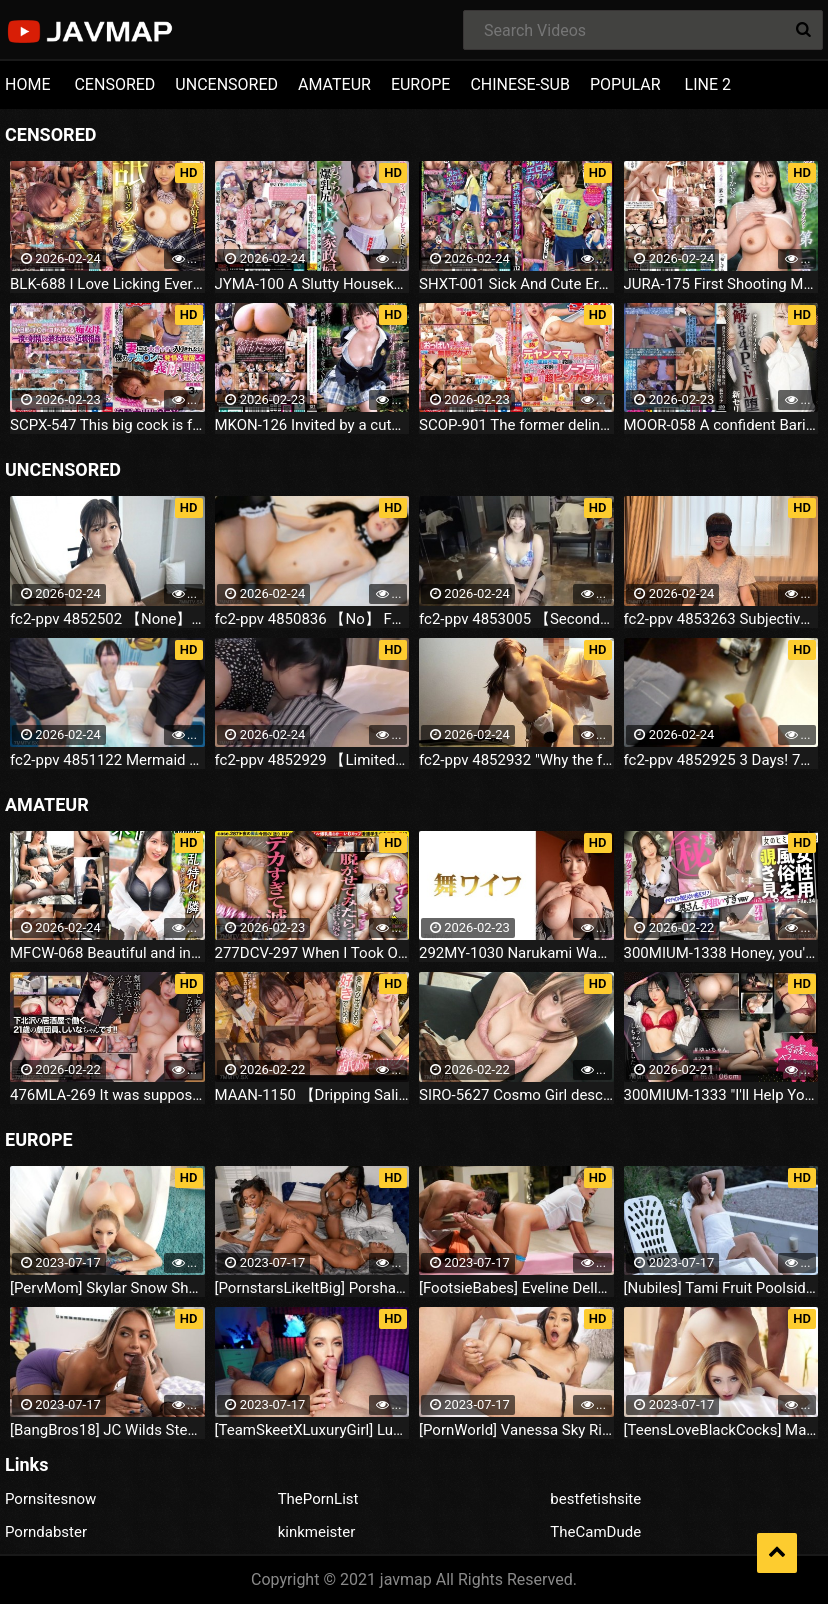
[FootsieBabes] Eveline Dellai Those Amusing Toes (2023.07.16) (516, 1288)
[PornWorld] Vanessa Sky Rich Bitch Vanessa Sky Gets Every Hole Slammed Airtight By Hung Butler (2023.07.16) (516, 1430)
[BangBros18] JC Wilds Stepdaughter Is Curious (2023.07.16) (107, 1430)
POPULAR (625, 84)
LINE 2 (708, 84)
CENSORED (114, 84)
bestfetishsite (595, 1499)
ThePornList (318, 1499)
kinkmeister (317, 1532)
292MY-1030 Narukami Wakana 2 (516, 953)
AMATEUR (334, 84)
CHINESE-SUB (520, 84)
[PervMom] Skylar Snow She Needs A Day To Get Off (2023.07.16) (107, 1288)
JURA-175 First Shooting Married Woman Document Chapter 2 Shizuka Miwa (721, 284)
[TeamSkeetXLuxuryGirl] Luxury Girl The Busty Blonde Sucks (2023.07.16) (312, 1430)
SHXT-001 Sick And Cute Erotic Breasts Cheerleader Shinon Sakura (516, 284)
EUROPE (421, 84)
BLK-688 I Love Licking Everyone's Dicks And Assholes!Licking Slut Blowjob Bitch (107, 284)
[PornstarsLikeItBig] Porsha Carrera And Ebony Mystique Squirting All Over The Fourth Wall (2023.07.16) (312, 1288)
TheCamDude (595, 1532)
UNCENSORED (226, 84)
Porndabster (46, 1532)
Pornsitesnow (50, 1499)
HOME (27, 84)
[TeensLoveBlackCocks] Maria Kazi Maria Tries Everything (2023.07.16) (721, 1430)
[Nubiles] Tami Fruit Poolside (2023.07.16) (721, 1288)
